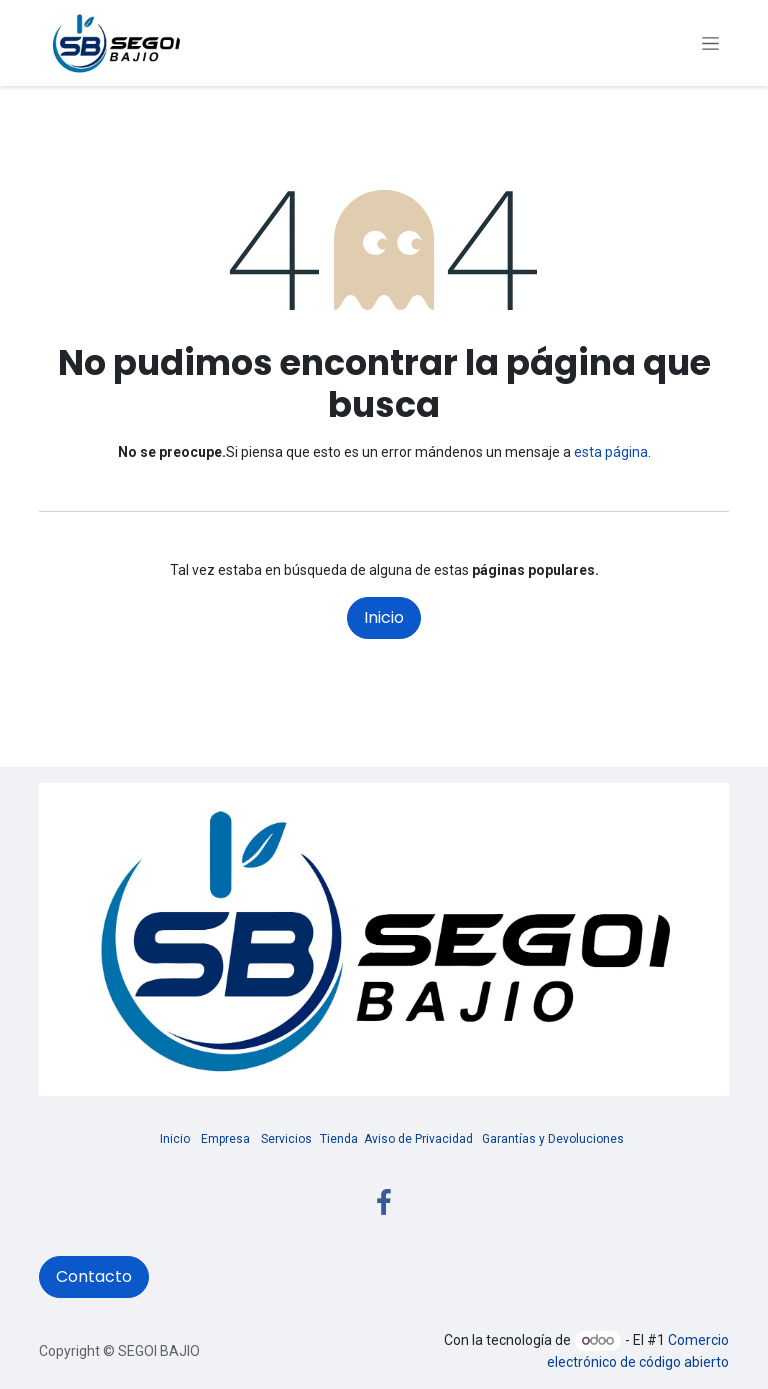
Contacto (94, 1276)
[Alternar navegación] (710, 43)
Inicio (384, 617)
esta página (611, 452)
